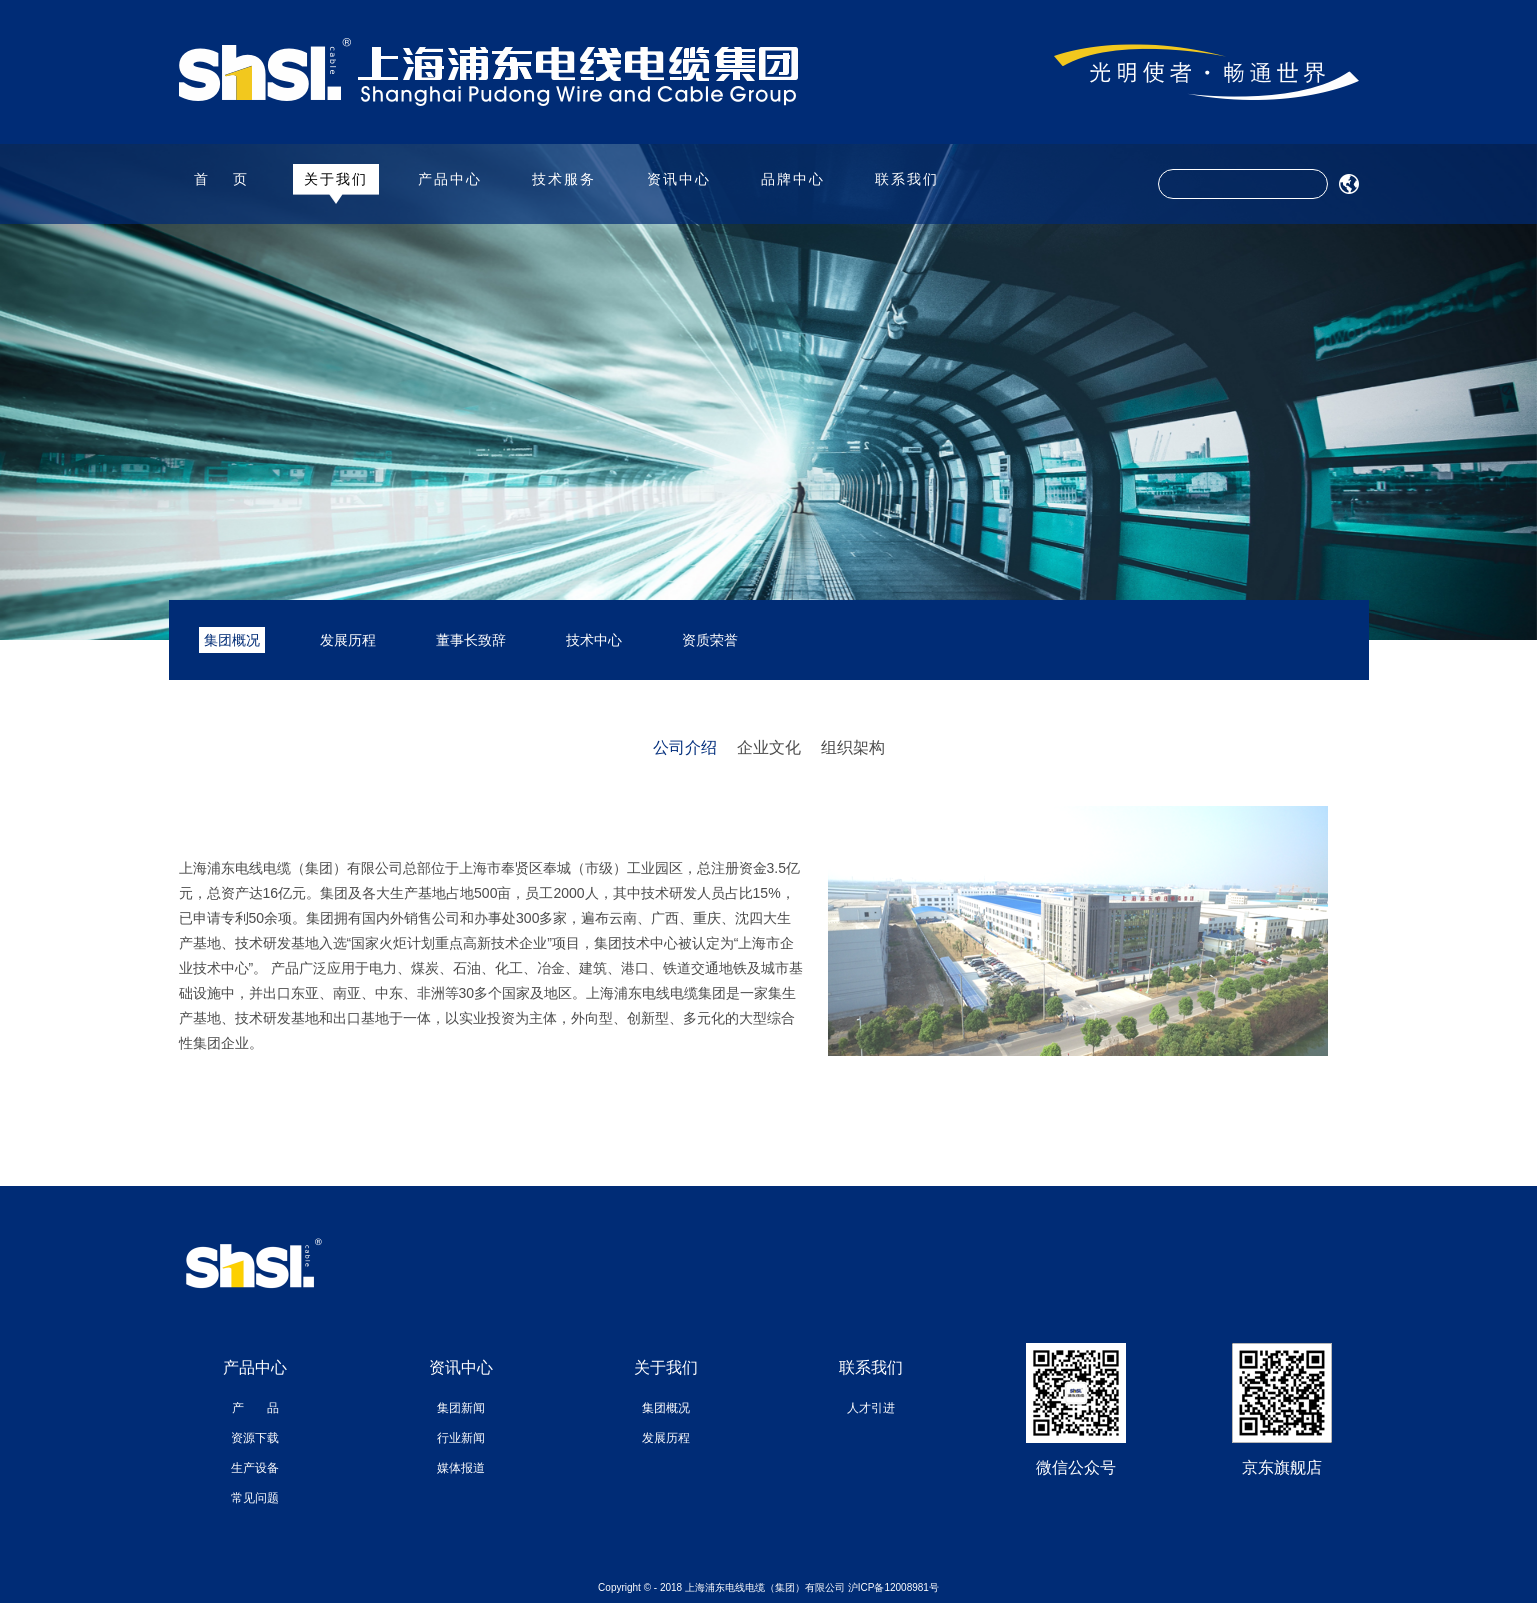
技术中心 (594, 640)
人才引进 (871, 1408)
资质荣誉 (710, 640)
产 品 (255, 1408)
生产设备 (255, 1468)
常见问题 (255, 1498)
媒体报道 (461, 1468)
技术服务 (564, 179)
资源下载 (255, 1438)
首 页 (222, 179)
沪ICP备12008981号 (893, 1587)
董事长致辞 (471, 640)
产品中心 (450, 179)
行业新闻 (461, 1438)
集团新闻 (461, 1408)
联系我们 (907, 179)
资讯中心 (679, 179)
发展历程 (348, 640)
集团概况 (232, 640)
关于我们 (336, 179)
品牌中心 (793, 179)
